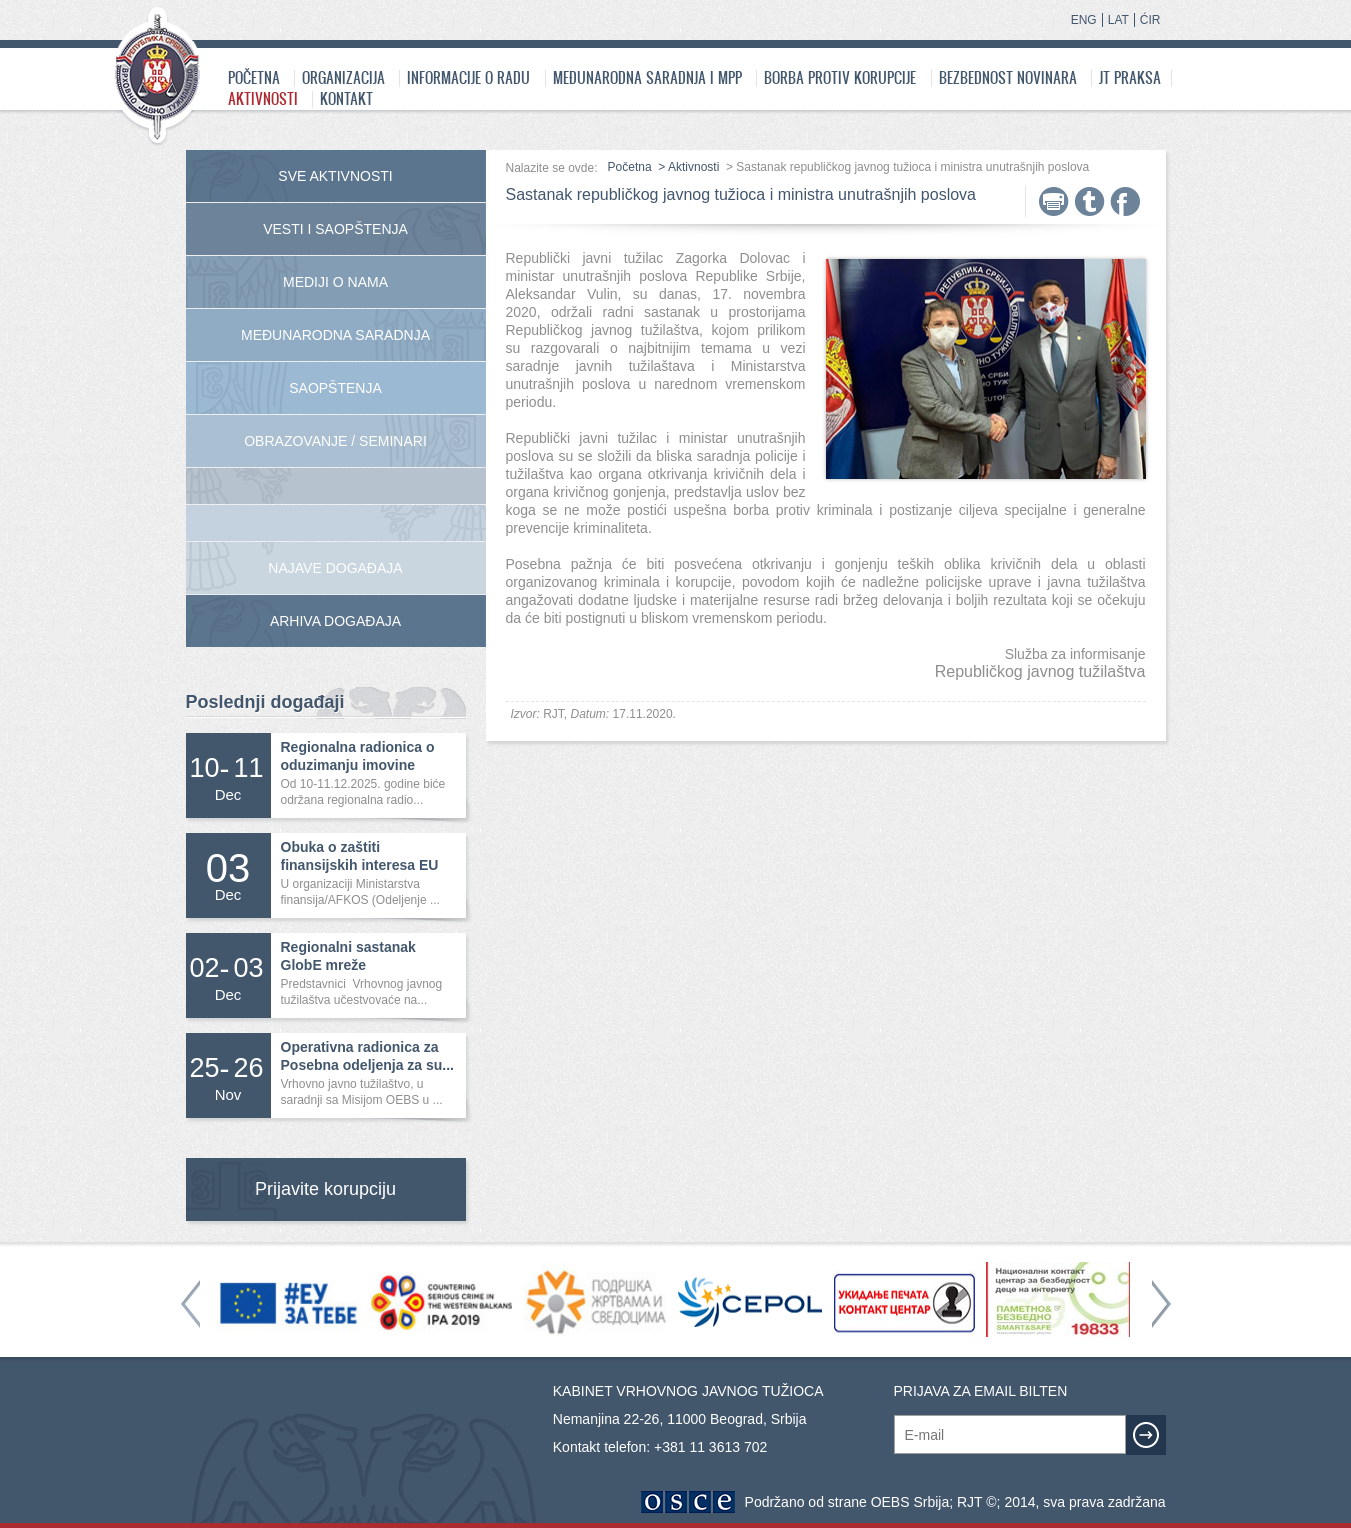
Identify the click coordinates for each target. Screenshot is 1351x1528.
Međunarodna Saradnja (335, 335)
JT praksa (1130, 77)
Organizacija (343, 77)
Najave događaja (335, 568)
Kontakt (346, 98)
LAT (1118, 20)
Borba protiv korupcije (840, 77)
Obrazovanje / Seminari (335, 441)
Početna (254, 77)
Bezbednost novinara (1008, 77)
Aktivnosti (263, 98)
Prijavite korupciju (325, 1189)
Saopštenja (335, 388)
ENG (1084, 20)
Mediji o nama (335, 282)
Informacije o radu (468, 77)
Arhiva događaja (335, 621)
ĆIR (1150, 20)
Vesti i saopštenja (335, 229)
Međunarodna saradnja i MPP (647, 77)
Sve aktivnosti (335, 176)
